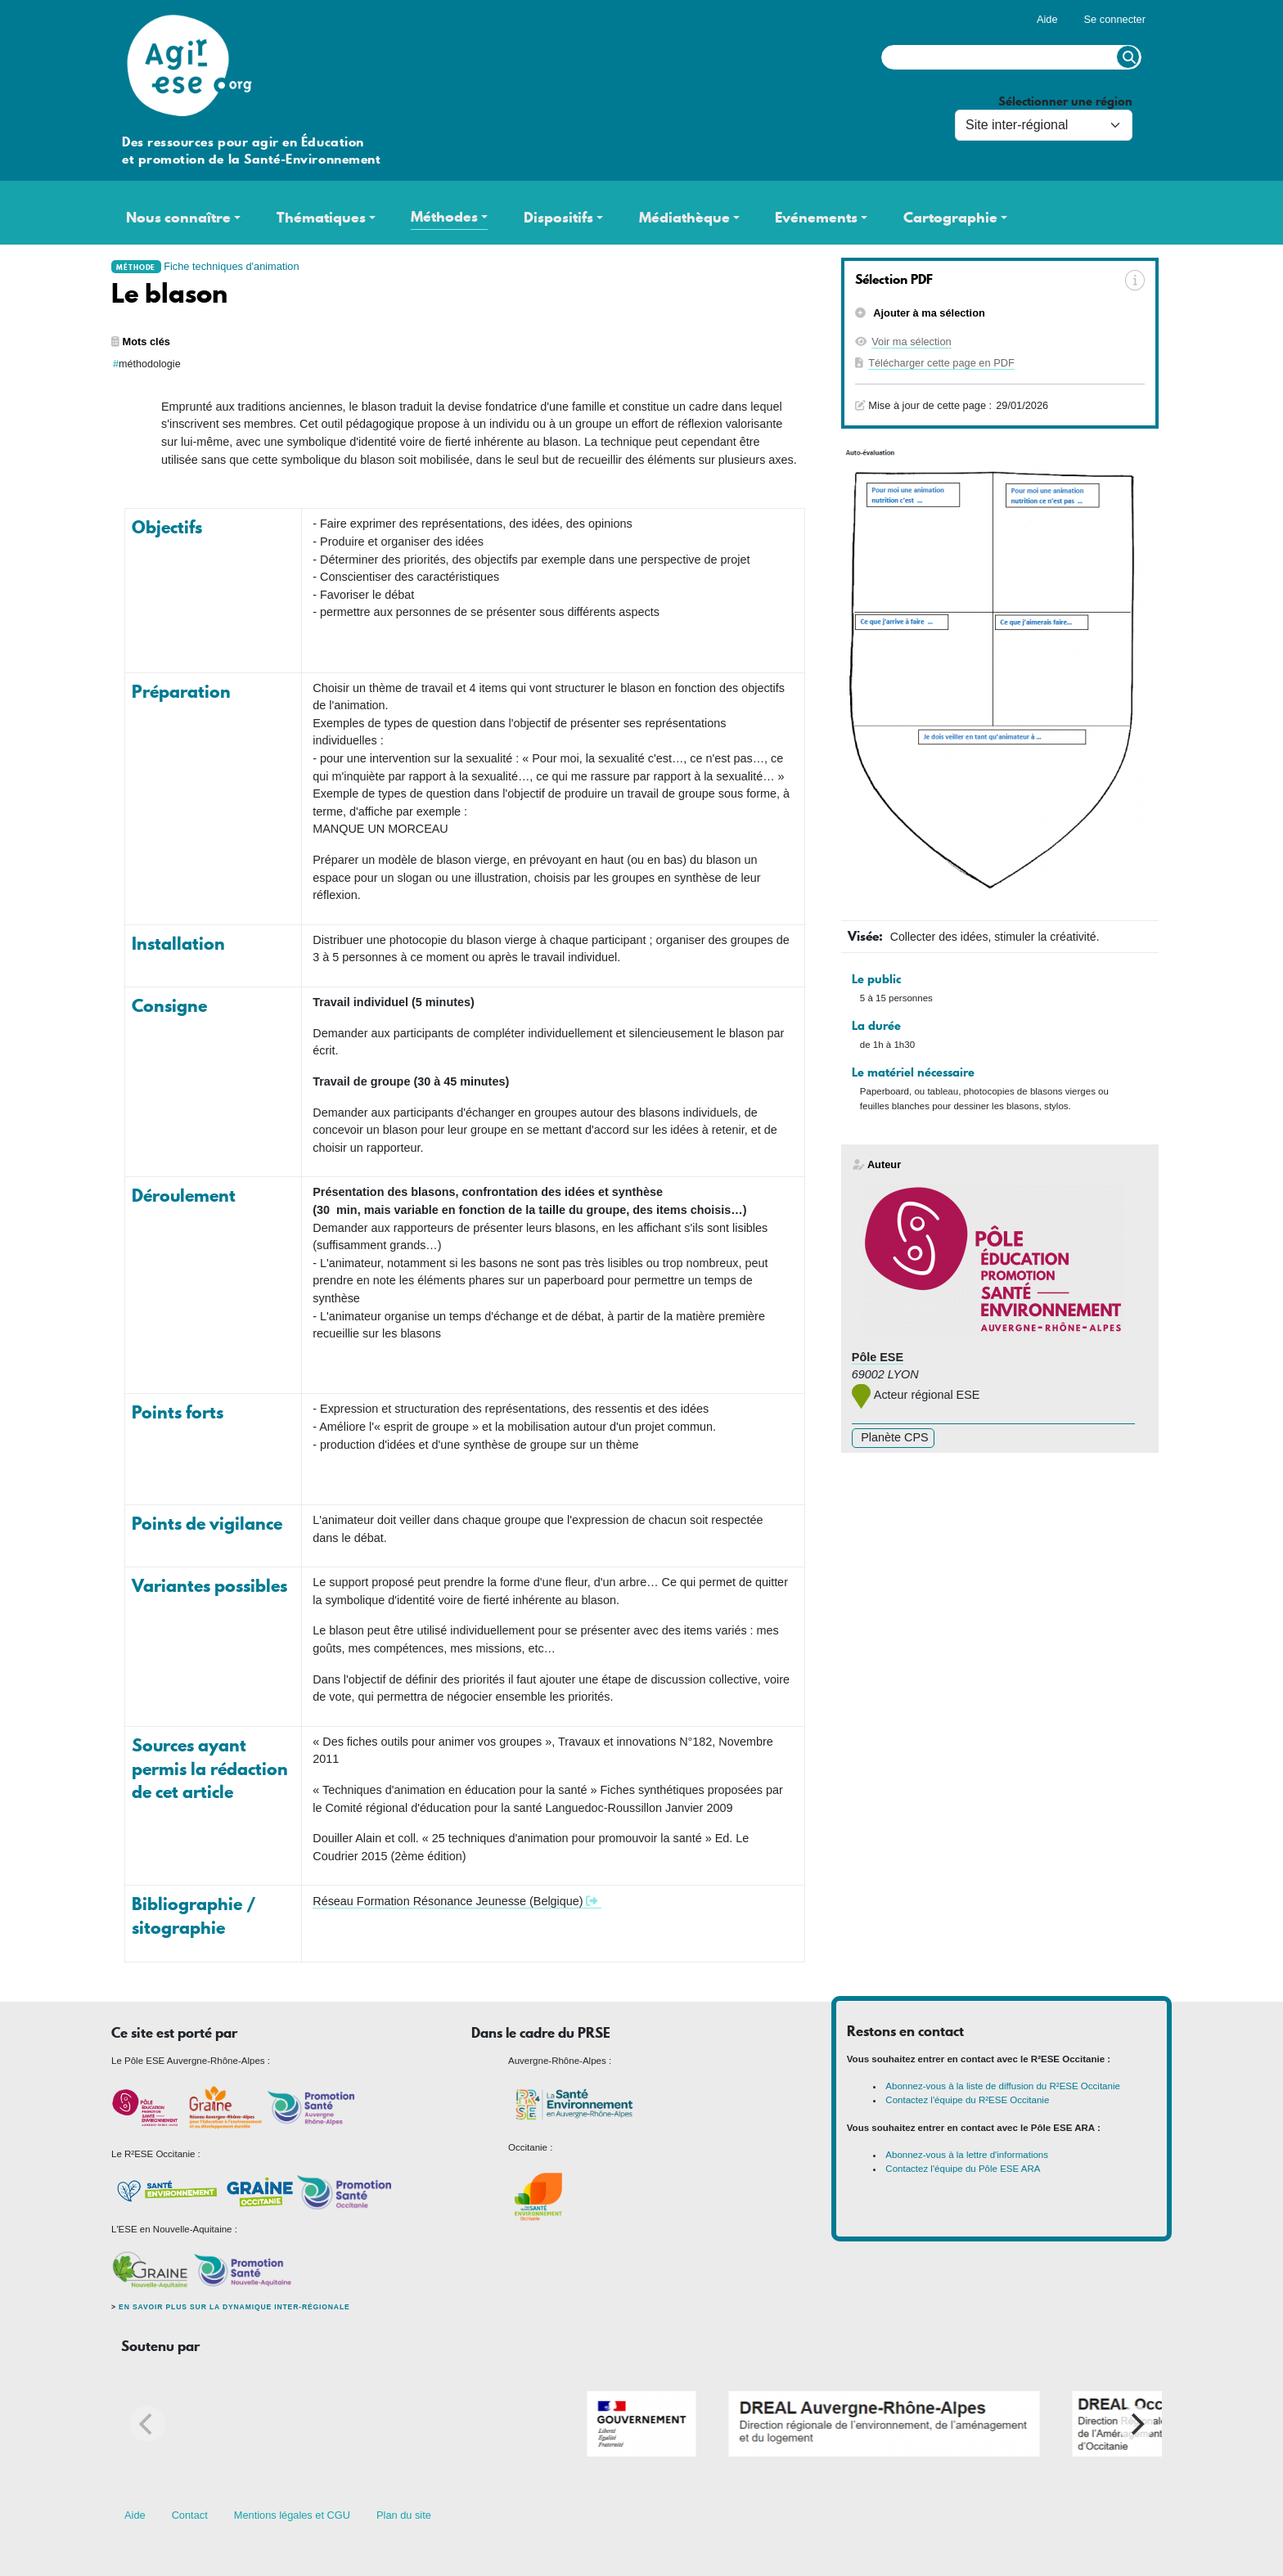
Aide (1047, 19)
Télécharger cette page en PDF (941, 363)
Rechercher (1128, 57)
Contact (190, 2515)
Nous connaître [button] (178, 217)
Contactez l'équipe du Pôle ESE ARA (962, 2169)
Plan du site (403, 2515)
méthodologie (150, 364)
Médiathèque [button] (684, 217)
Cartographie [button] (950, 217)
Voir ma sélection (911, 341)
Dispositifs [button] (558, 217)
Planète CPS (893, 1437)
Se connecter (1115, 19)
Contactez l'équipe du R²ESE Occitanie (967, 2100)
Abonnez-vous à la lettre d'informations (966, 2155)
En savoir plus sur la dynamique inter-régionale (234, 2307)
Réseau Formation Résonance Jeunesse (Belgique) (448, 1901)
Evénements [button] (816, 217)
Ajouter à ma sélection (928, 313)
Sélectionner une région (1065, 102)
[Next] (1136, 2424)
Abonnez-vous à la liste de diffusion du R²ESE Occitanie (1002, 2086)
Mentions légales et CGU (292, 2515)
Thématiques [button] (321, 217)
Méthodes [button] (444, 217)
